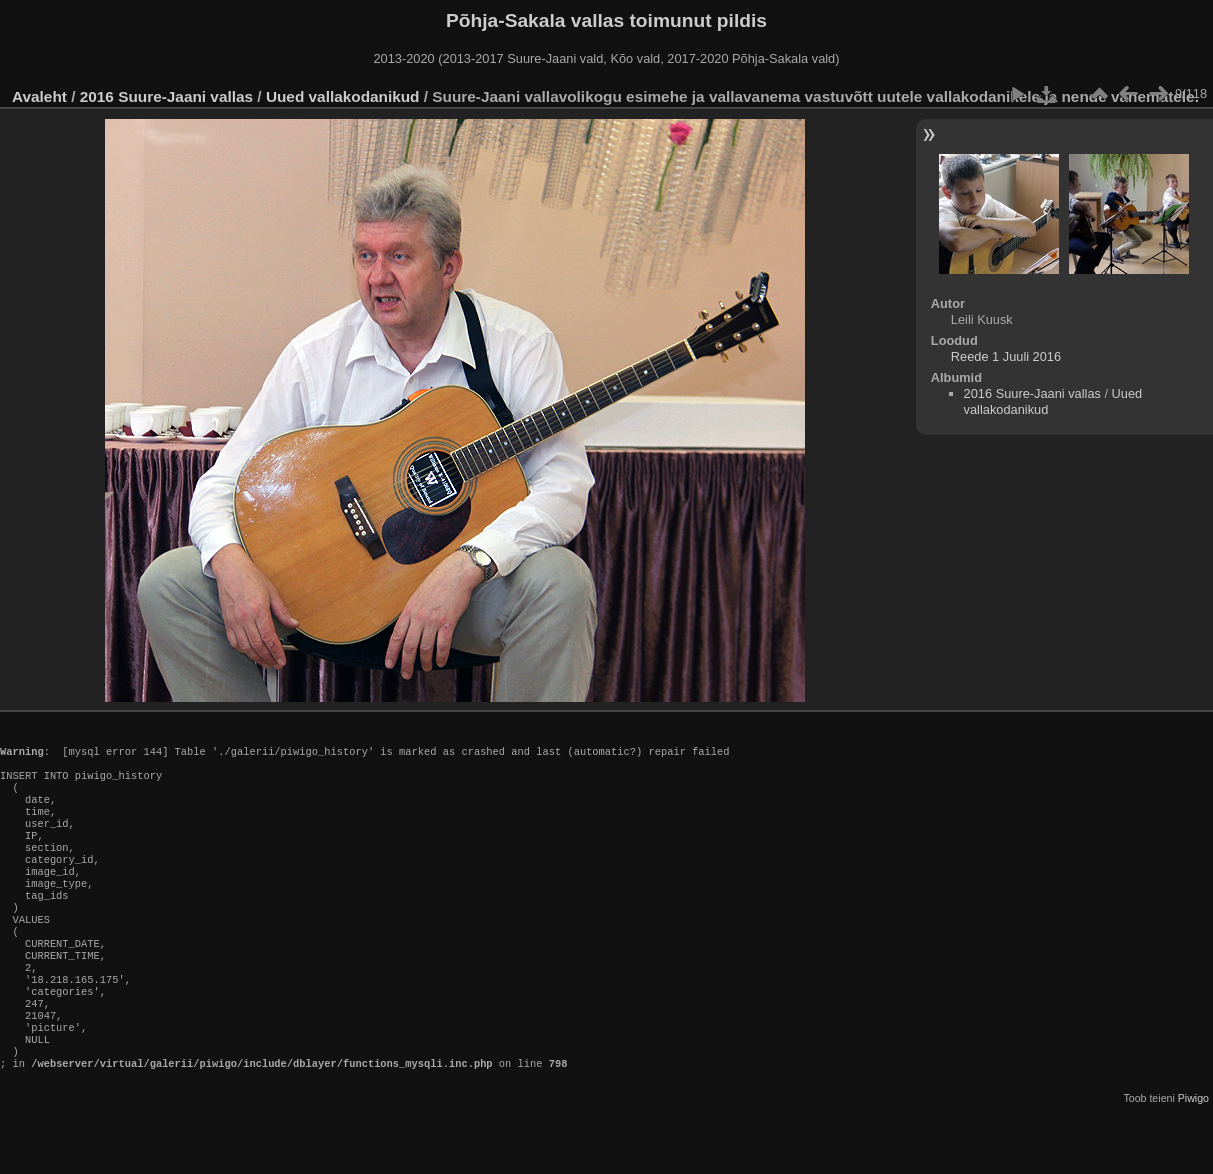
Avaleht (39, 96)
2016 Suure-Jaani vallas (166, 96)
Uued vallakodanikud (343, 96)
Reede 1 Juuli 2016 (1006, 356)
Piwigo (1193, 1158)
